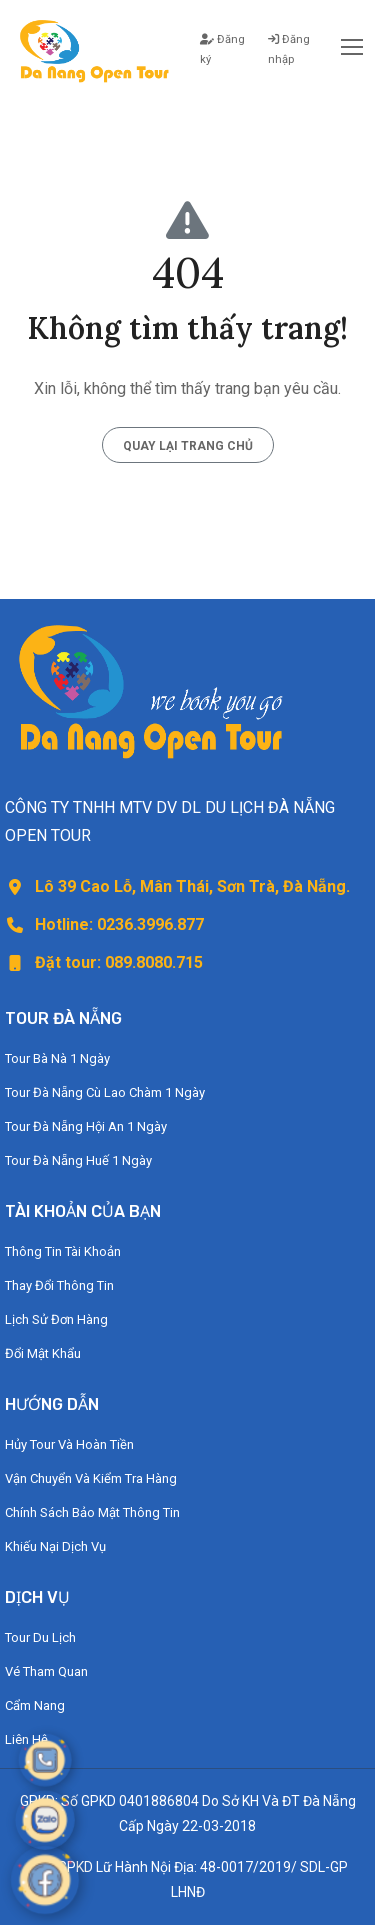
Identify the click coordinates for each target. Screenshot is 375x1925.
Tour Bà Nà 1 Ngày (57, 1058)
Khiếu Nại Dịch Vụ (55, 1546)
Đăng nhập (289, 49)
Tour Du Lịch (40, 1637)
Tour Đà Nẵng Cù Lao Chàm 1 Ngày (105, 1092)
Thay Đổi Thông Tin (59, 1285)
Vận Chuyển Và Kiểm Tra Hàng (91, 1478)
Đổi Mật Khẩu (43, 1353)
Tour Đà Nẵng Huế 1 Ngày (78, 1160)
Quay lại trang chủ (188, 446)
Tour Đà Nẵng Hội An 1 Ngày (86, 1126)
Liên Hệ (26, 1739)
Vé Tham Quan (46, 1671)
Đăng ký (222, 49)
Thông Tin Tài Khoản (63, 1251)
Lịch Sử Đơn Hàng (56, 1319)
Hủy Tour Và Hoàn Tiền (69, 1444)
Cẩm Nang (35, 1705)
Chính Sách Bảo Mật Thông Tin (92, 1512)
